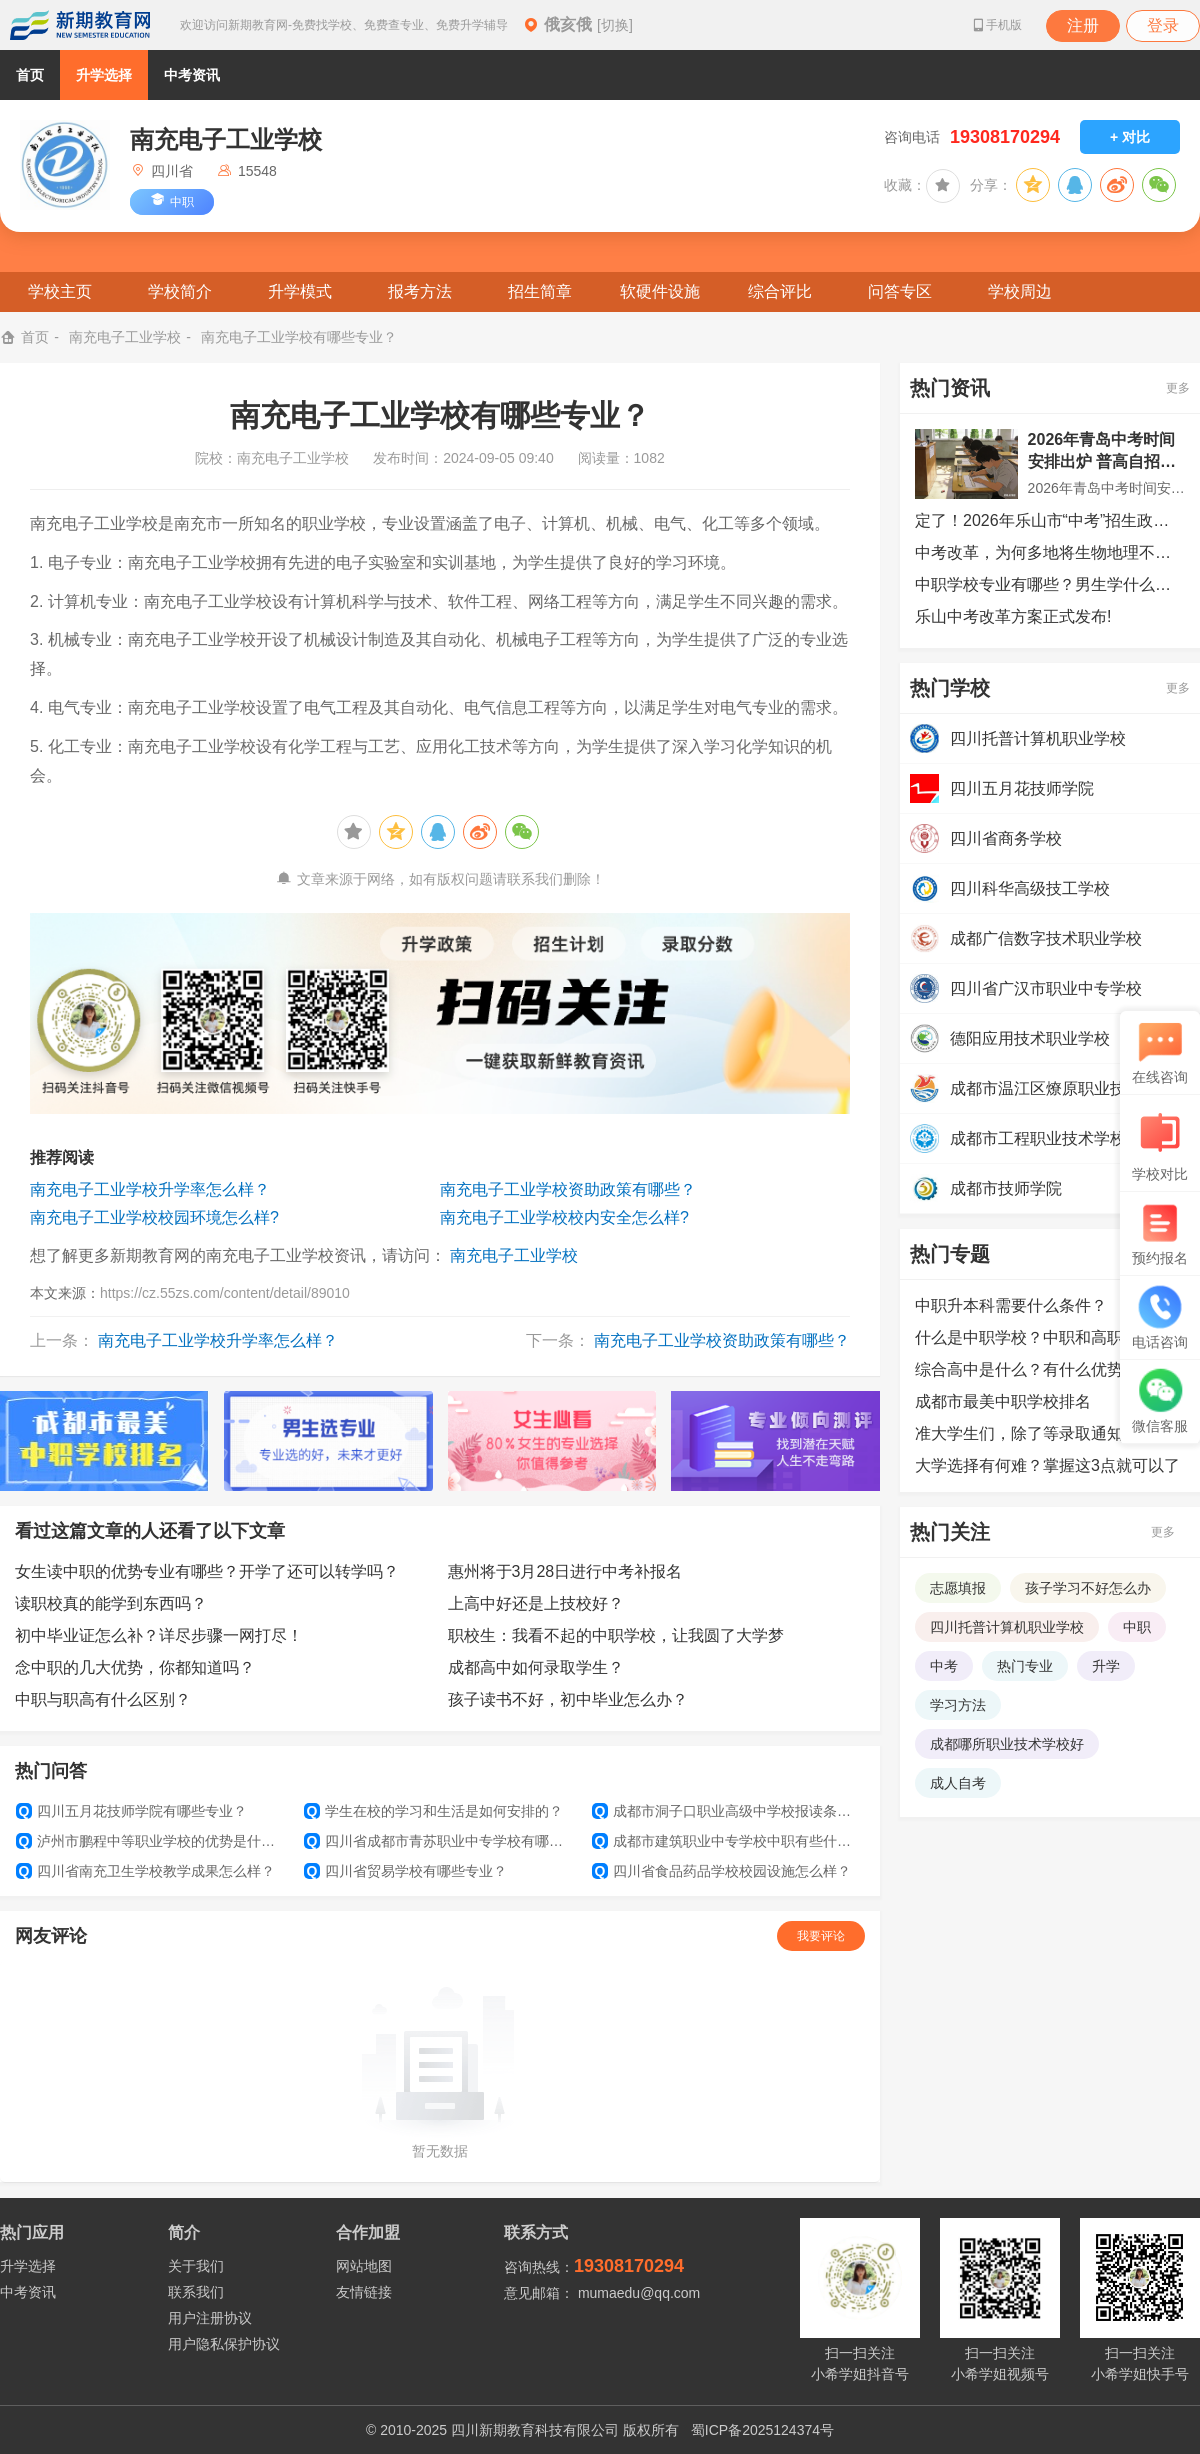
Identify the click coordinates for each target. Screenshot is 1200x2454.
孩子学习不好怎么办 (1088, 1588)
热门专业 (1025, 1666)
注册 (1083, 25)
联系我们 (196, 2292)
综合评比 (780, 291)
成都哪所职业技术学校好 (1007, 1744)
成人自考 (958, 1783)
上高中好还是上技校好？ (536, 1603)
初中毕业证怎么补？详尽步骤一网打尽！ (159, 1635)
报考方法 (420, 291)
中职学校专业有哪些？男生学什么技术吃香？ (1050, 584)
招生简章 (540, 291)
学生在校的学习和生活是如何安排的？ (433, 1811)
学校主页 (60, 291)
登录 (1163, 25)
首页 (30, 75)
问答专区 (900, 291)
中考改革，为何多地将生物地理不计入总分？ (1050, 552)
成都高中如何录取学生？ (536, 1667)
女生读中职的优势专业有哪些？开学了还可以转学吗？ (207, 1571)
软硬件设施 (660, 291)
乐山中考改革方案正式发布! (1013, 616)
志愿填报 (958, 1588)
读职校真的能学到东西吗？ (111, 1603)
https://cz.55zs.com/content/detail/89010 (225, 1293)
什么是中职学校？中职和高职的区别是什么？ (1050, 1337)
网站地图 (364, 2266)
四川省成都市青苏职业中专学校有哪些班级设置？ (440, 1841)
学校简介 (180, 291)
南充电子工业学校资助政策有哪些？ (568, 1189)
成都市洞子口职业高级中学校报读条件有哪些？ (728, 1811)
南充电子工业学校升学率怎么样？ (150, 1189)
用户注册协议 (210, 2318)
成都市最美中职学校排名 (1003, 1401)
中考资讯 (192, 75)
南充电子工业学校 (125, 337)
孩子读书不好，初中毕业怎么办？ (568, 1699)
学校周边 (1020, 291)
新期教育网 (80, 25)
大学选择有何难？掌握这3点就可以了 (1047, 1465)
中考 (944, 1666)
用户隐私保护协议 (224, 2344)
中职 (1137, 1627)
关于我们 (196, 2266)
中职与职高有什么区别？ (103, 1699)
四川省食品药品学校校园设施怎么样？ (721, 1871)
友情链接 (364, 2292)
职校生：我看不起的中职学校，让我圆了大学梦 (616, 1635)
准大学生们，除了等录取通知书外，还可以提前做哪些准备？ (1050, 1433)
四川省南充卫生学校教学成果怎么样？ (145, 1871)
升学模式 (300, 291)
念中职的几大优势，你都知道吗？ (135, 1667)
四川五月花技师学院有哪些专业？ (131, 1811)
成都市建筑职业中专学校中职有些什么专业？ (728, 1841)
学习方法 (958, 1705)
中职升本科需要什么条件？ (1011, 1305)
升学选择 (104, 75)
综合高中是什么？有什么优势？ (1027, 1369)
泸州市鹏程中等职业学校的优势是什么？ (152, 1841)
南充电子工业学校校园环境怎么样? (154, 1217)
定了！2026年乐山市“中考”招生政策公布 (1050, 520)
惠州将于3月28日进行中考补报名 (565, 1571)
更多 (1178, 388)
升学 (1106, 1666)
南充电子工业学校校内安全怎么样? (564, 1217)
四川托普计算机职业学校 (1007, 1627)
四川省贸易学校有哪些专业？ (405, 1871)
